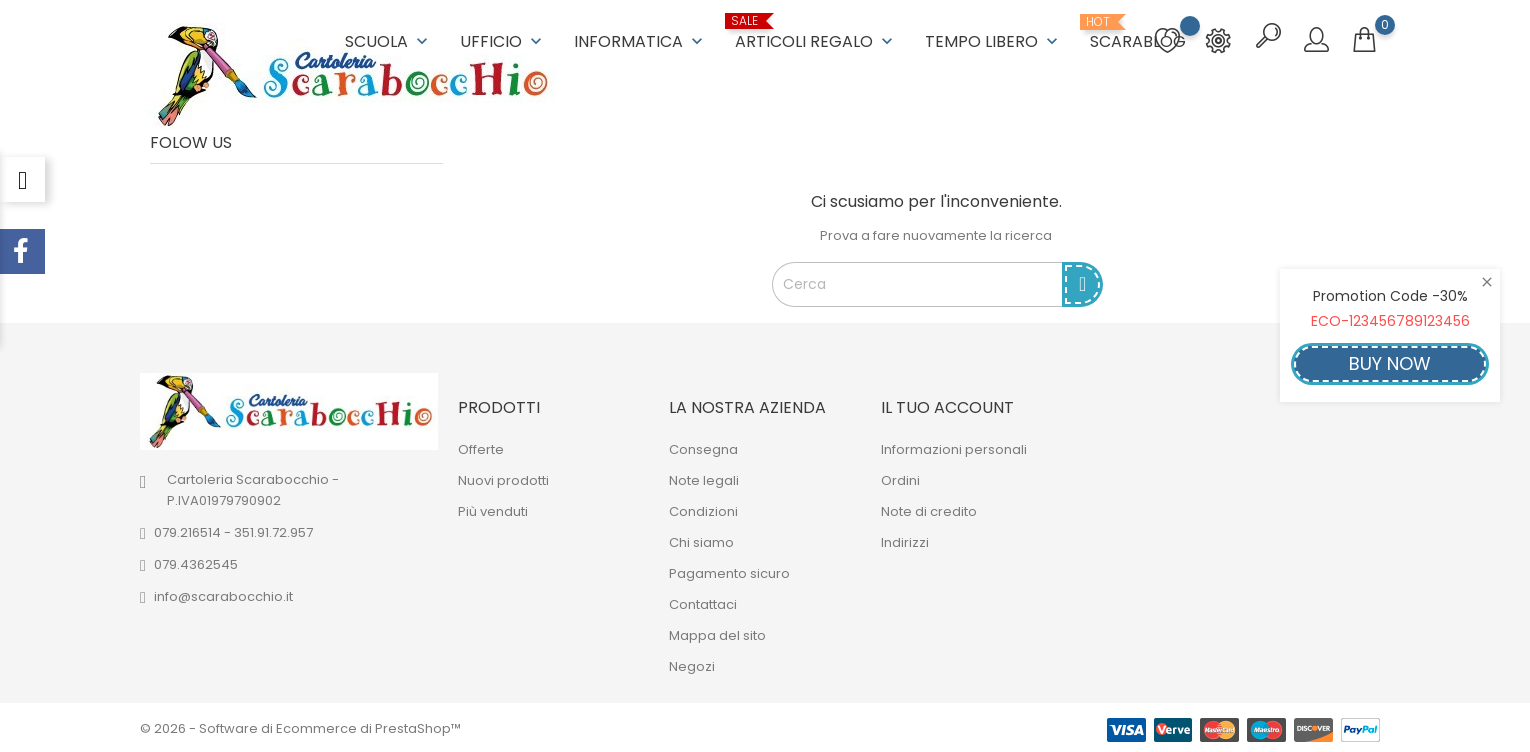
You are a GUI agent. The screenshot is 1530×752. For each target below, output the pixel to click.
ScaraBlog (1138, 33)
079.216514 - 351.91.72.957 (233, 530)
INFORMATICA (640, 40)
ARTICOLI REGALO (816, 32)
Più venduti (493, 509)
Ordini (900, 478)
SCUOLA (388, 40)
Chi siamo (701, 540)
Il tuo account (947, 405)
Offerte (481, 447)
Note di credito (929, 509)
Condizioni (703, 509)
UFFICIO (503, 40)
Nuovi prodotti (503, 478)
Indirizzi (905, 540)
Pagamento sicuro (729, 571)
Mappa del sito (717, 633)
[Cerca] (918, 283)
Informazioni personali (954, 447)
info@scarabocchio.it (223, 594)
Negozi (692, 664)
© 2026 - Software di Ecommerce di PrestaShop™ (300, 726)
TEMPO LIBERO (993, 40)
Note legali (704, 478)
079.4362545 (196, 562)
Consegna (703, 447)
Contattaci (703, 602)
